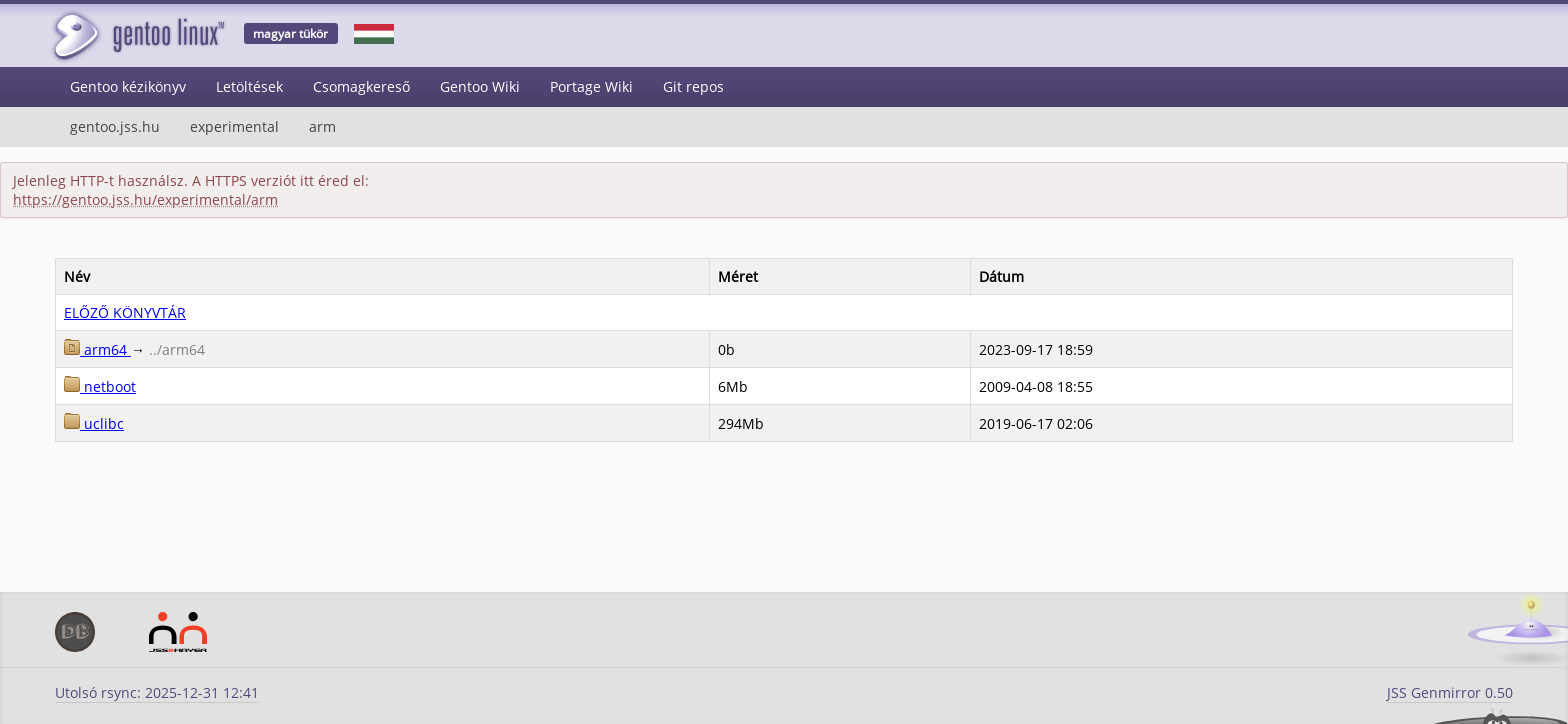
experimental (234, 126)
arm (322, 126)
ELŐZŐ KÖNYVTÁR (125, 312)
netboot (100, 386)
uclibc (94, 423)
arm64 (97, 349)
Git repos (693, 86)
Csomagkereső (361, 86)
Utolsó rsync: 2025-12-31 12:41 (157, 692)
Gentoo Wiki (480, 86)
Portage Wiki (591, 86)
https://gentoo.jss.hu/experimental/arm (145, 199)
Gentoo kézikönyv (128, 86)
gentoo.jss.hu (115, 126)
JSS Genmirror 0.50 (1450, 692)
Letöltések (249, 86)
